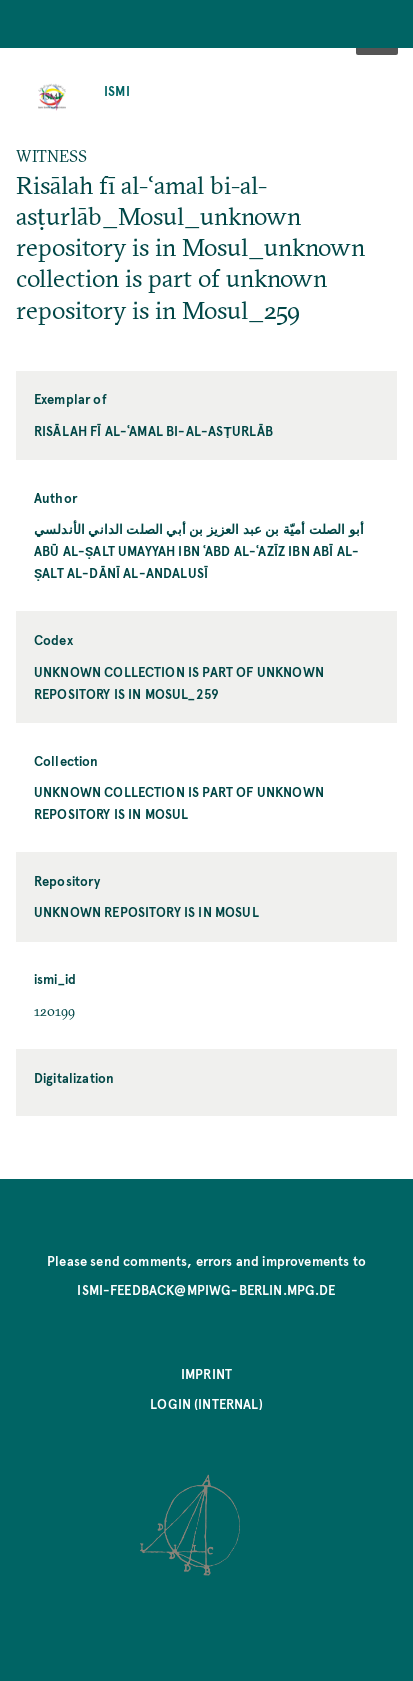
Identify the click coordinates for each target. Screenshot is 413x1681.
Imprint (206, 1373)
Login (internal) (206, 1403)
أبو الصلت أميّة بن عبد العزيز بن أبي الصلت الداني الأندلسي (199, 528)
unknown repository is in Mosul (146, 911)
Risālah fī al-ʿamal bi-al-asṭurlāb (154, 430)
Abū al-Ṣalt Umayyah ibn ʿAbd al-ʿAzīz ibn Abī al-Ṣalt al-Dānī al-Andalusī (196, 561)
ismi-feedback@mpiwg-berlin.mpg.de (206, 1289)
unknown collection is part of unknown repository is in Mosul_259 (179, 682)
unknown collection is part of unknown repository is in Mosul (179, 802)
